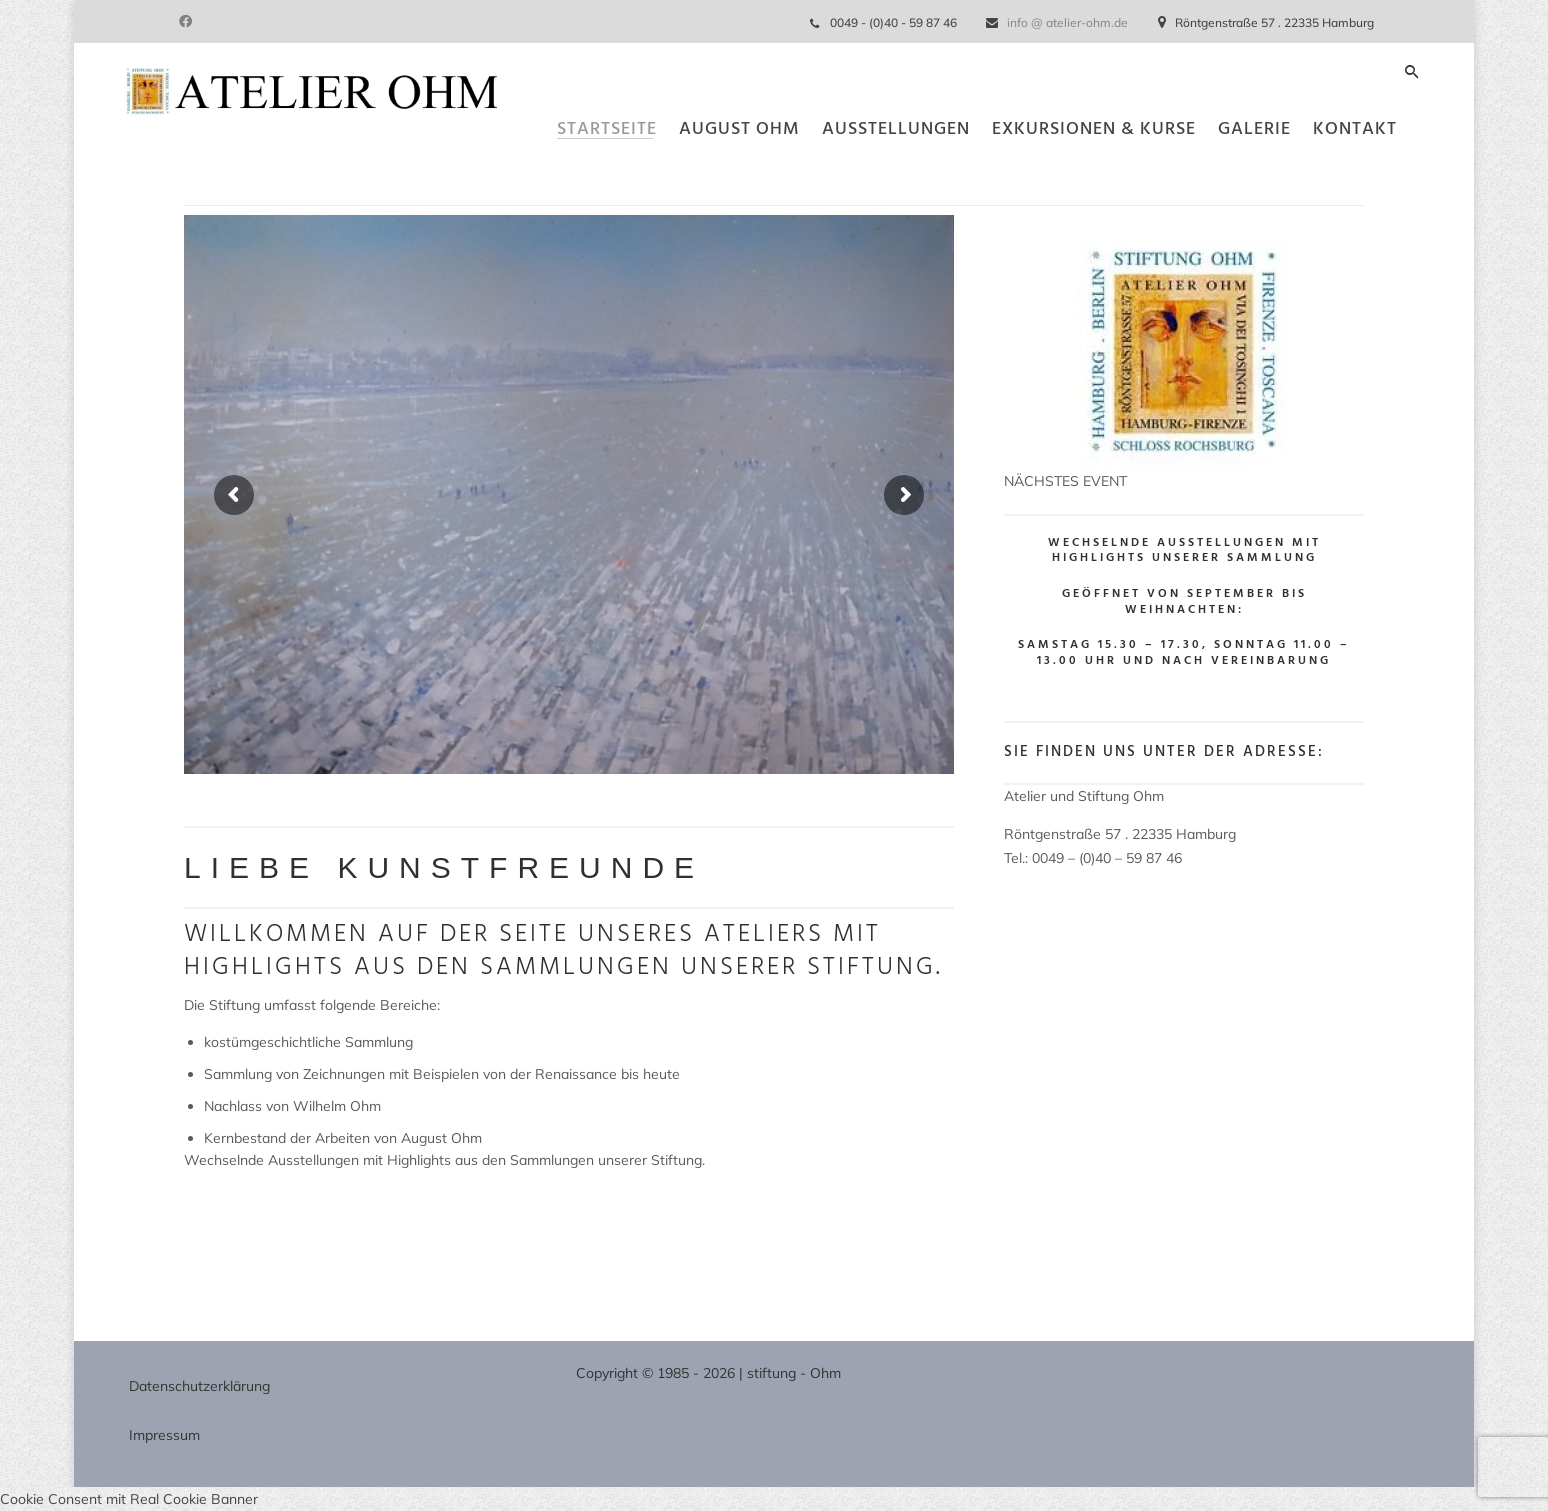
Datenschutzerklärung (199, 1386)
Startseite (557, 174)
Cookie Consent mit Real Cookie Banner (129, 1499)
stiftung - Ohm (794, 1373)
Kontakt (1305, 174)
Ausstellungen (846, 174)
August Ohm (689, 174)
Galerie (1204, 174)
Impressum (164, 1435)
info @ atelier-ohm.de (1067, 22)
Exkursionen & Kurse (1044, 174)
